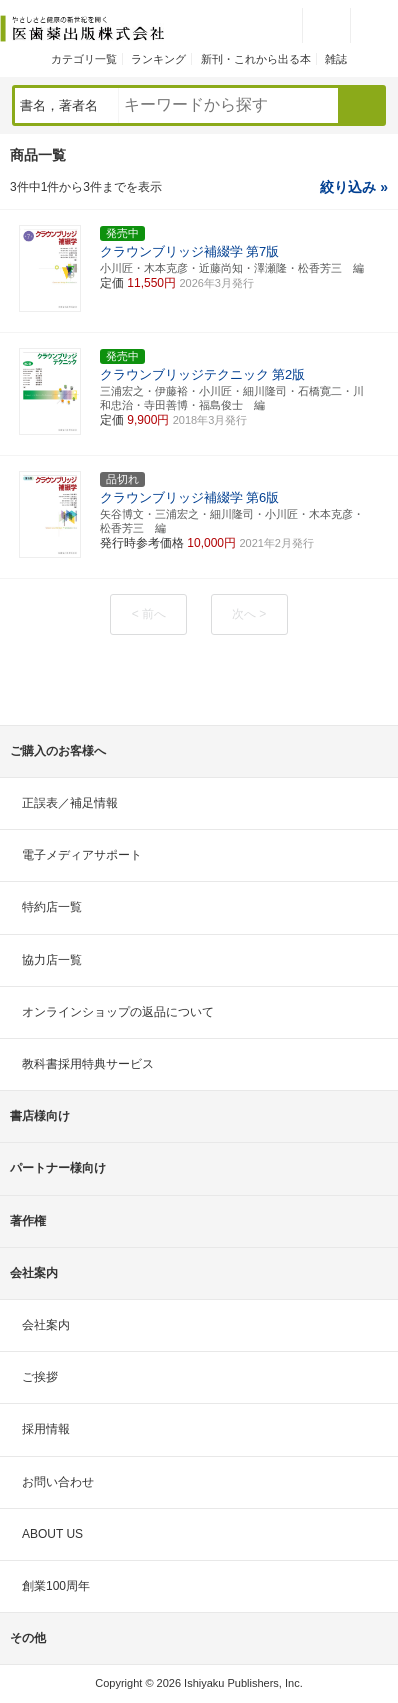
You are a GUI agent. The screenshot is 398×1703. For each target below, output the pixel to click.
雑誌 (336, 59)
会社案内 (46, 1325)
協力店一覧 (52, 960)
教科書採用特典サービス (88, 1064)
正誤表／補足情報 (70, 803)
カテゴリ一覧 (84, 59)
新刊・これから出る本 (256, 59)
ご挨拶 (40, 1377)
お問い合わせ (58, 1482)
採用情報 (46, 1429)
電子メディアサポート (82, 855)
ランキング (158, 59)
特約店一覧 (52, 907)
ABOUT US (52, 1534)
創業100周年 (56, 1586)
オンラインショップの (118, 1012)
